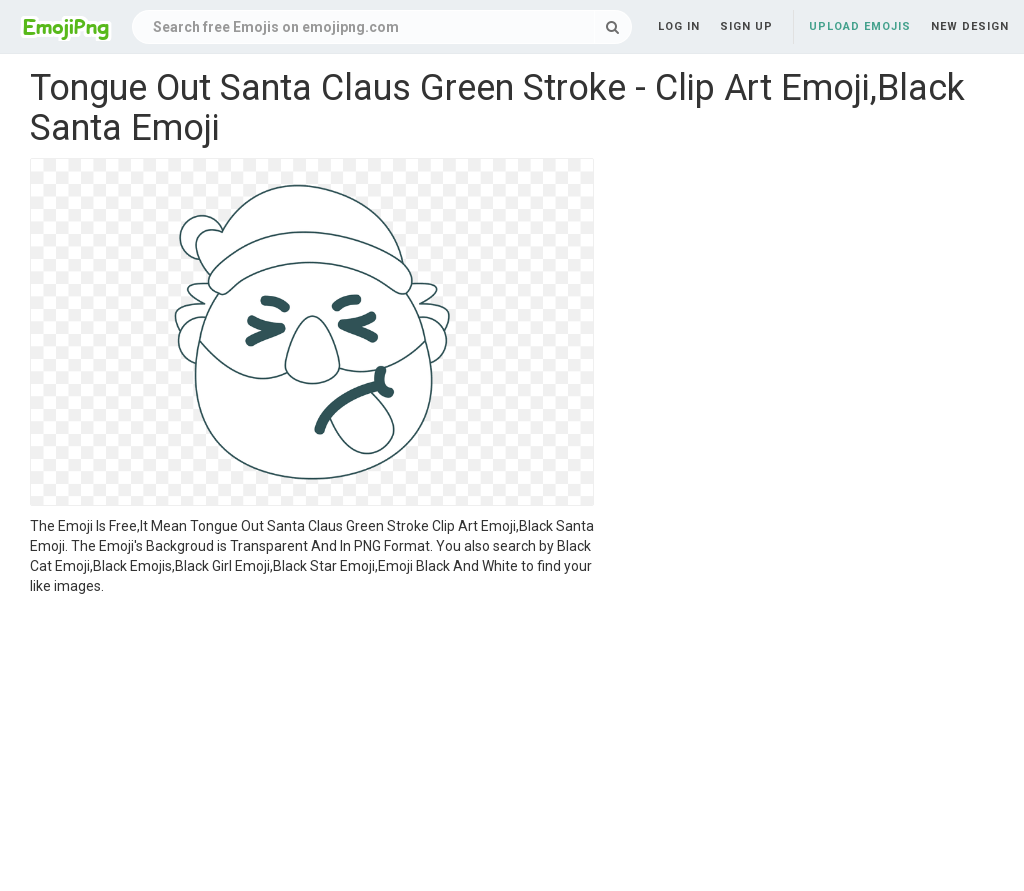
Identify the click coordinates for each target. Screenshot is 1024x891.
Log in (679, 26)
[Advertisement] (312, 746)
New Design (970, 26)
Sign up (746, 26)
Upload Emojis (860, 26)
